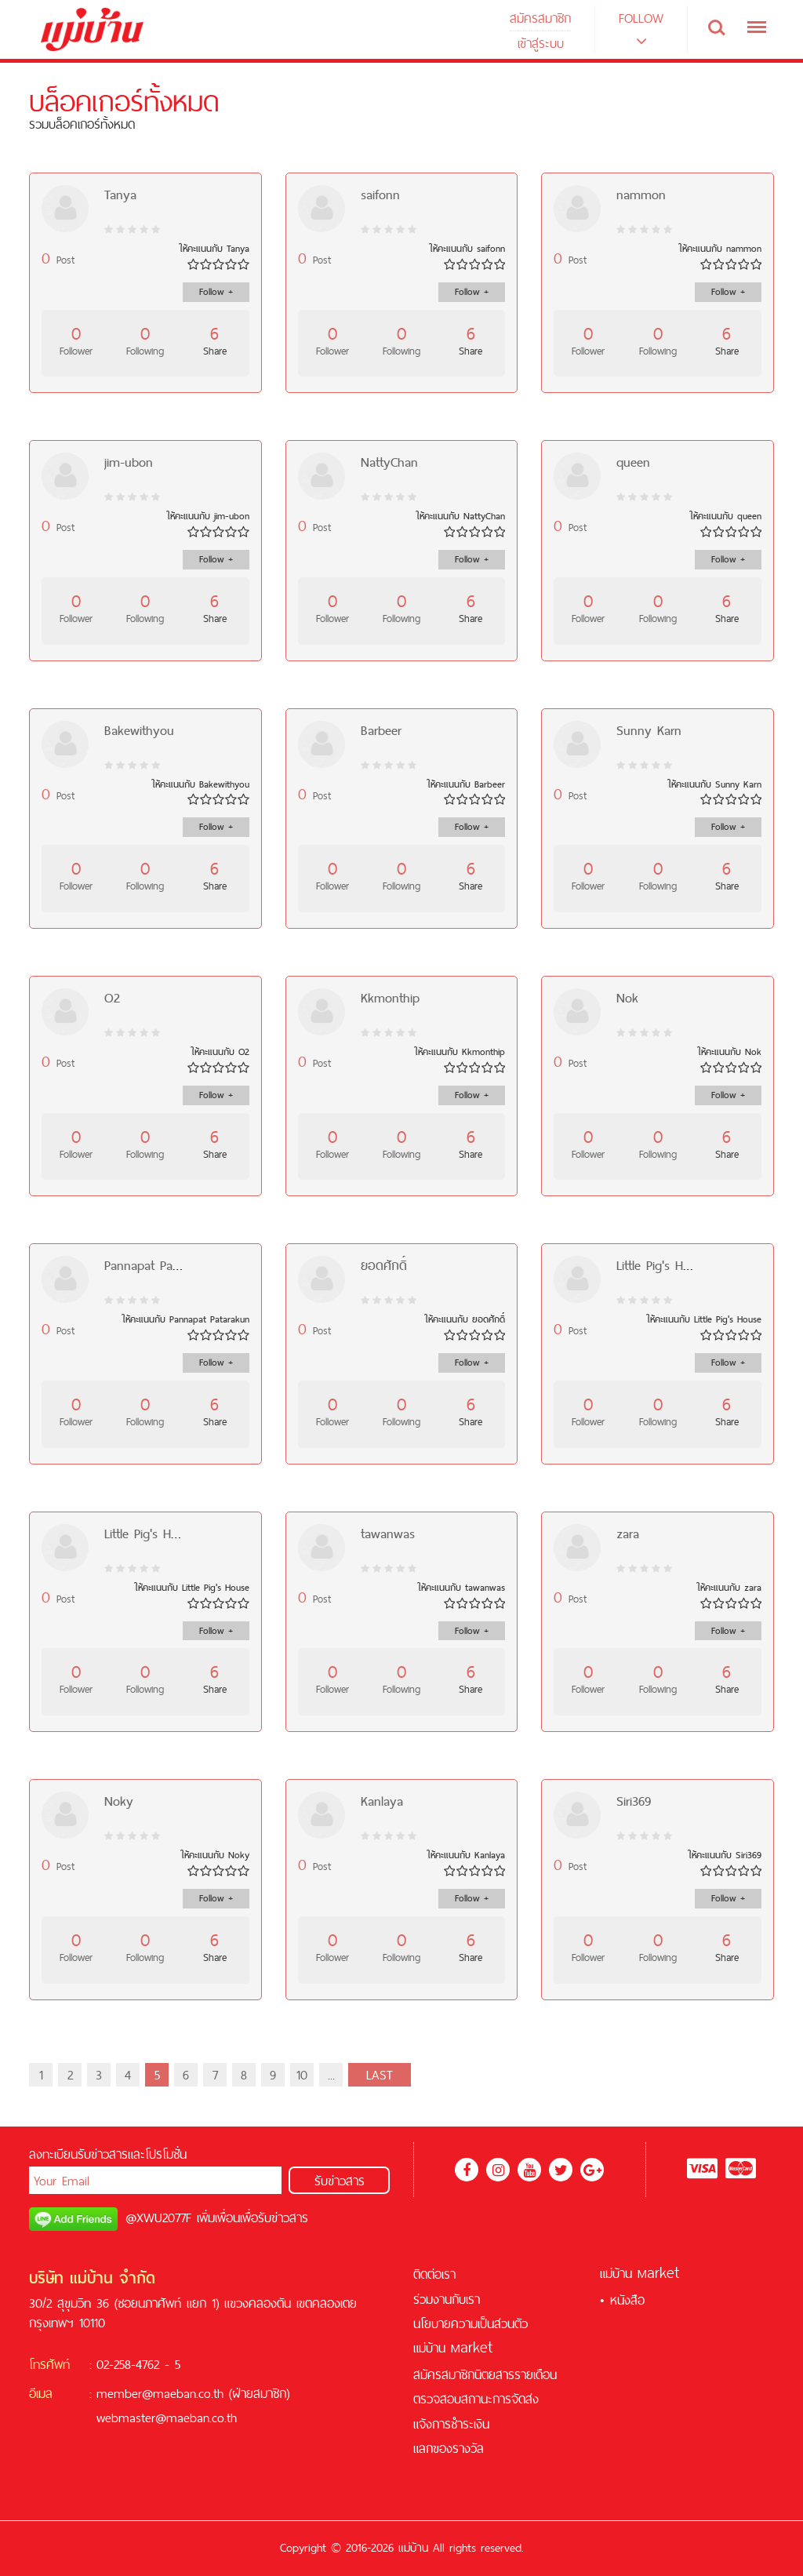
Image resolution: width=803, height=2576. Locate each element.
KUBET (337, 2467)
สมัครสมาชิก (540, 18)
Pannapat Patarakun (158, 1265)
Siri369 (633, 1801)
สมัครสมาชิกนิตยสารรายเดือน (485, 2374)
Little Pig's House (662, 1265)
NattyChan (389, 462)
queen (633, 462)
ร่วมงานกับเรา (446, 2299)
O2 (112, 998)
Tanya (120, 195)
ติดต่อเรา (434, 2274)
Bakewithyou (139, 730)
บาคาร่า (313, 2443)
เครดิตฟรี (119, 2443)
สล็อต (275, 2443)
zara (627, 1534)
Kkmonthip (390, 998)
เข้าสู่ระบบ (541, 43)
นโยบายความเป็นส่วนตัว (470, 2323)
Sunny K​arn (648, 730)
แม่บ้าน (452, 2348)
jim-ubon (128, 462)
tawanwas (388, 1534)
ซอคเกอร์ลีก (275, 2492)
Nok (627, 998)
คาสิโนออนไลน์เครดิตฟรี (188, 2492)
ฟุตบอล (378, 2467)
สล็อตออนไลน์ (176, 2443)
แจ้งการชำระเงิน (451, 2424)
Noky (118, 1801)
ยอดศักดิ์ (384, 1265)
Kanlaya (382, 1801)
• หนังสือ (622, 2300)
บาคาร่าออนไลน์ (214, 2467)
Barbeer (381, 730)
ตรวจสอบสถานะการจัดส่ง (476, 2399)
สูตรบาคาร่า (286, 2467)
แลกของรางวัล (448, 2448)
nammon (641, 195)
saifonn (380, 195)
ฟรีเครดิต (238, 2443)
